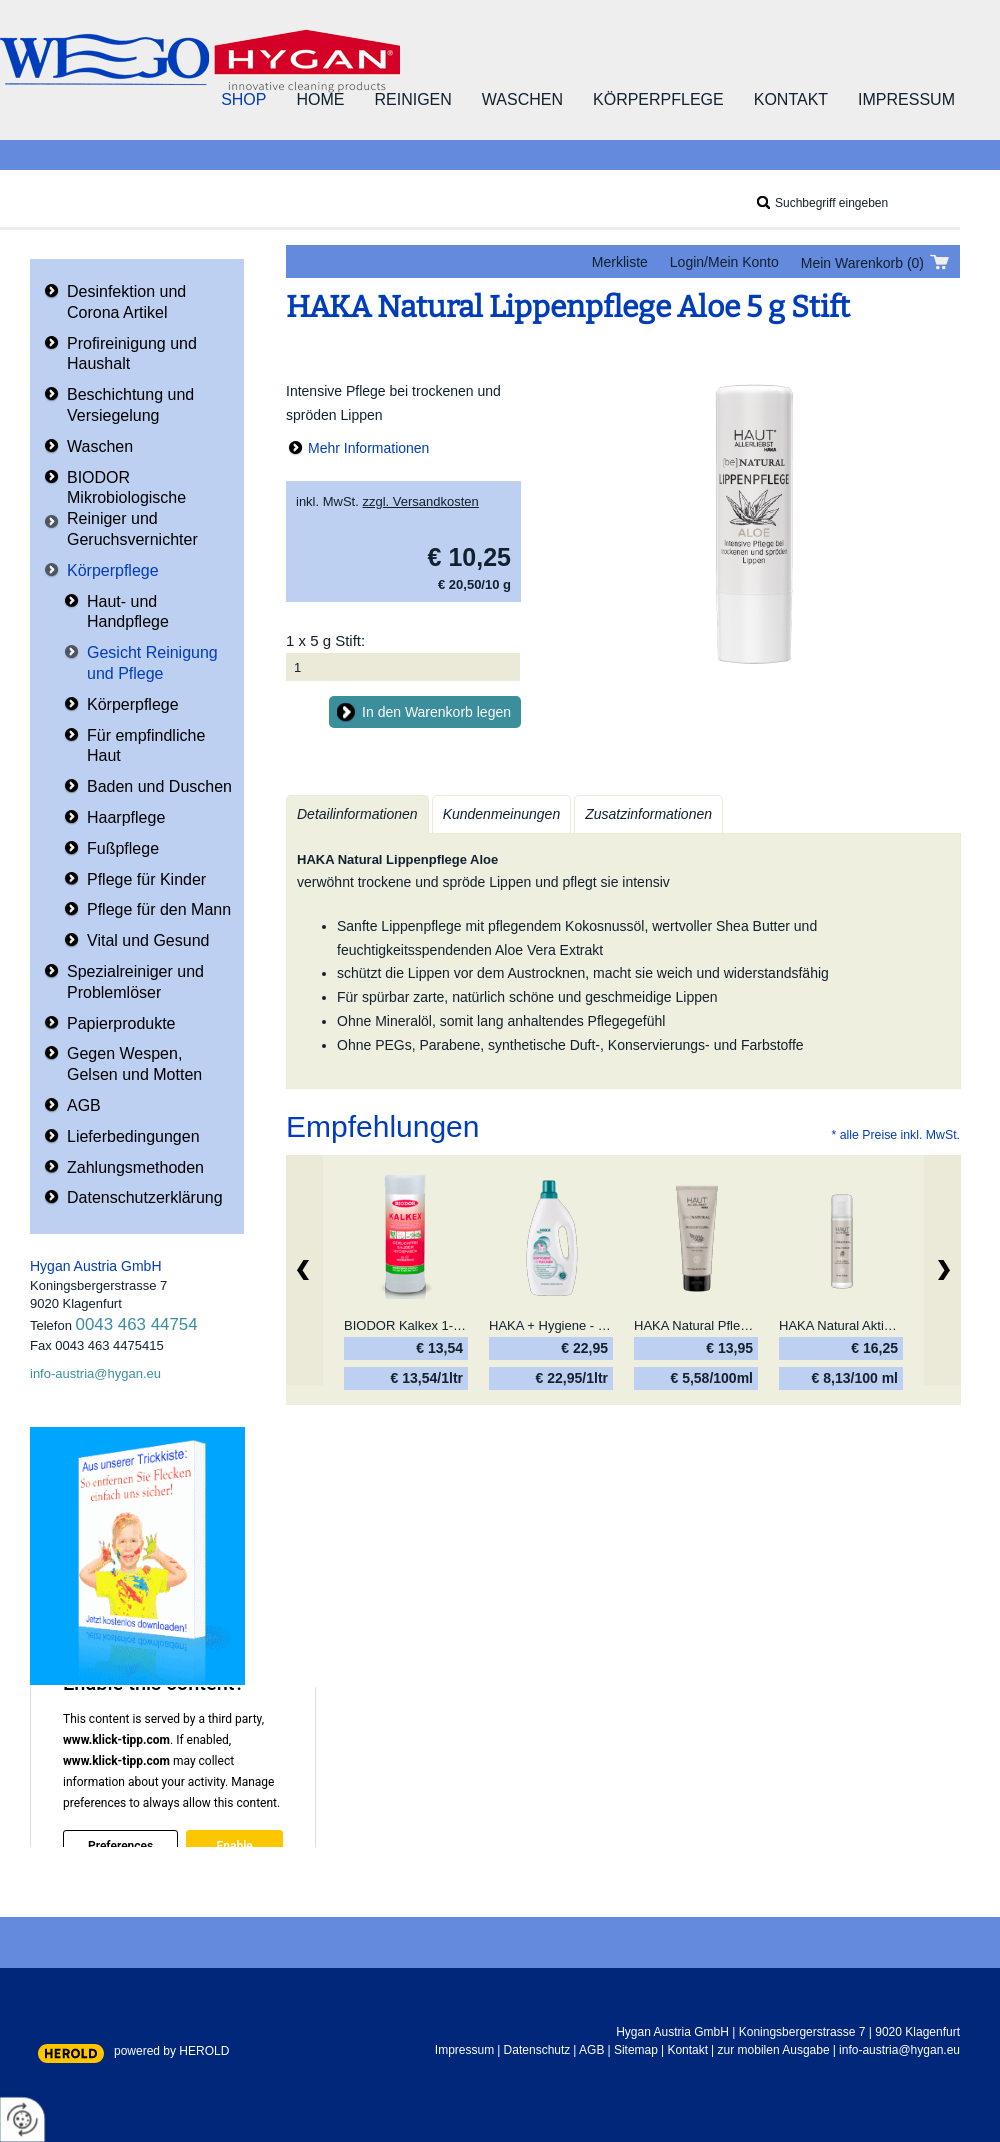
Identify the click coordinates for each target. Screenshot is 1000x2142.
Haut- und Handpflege (128, 612)
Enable (234, 1845)
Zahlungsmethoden (135, 1167)
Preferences (120, 1845)
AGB (84, 1105)
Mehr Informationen (368, 448)
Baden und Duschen (159, 786)
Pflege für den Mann (159, 909)
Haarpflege (126, 817)
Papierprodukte (121, 1023)
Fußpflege (123, 848)
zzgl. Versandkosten (420, 501)
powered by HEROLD (171, 2051)
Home (320, 99)
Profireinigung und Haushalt (132, 354)
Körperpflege (658, 99)
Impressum (906, 99)
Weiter (942, 1270)
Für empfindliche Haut (146, 746)
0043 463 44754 (137, 1324)
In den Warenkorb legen (436, 712)
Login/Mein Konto (724, 262)
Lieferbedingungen (133, 1136)
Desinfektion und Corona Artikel (126, 302)
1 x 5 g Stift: (325, 640)
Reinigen (412, 99)
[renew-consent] (22, 2119)
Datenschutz (537, 2050)
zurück (304, 1270)
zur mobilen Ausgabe (774, 2050)
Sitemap (636, 2050)
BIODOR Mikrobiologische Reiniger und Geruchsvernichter (132, 508)
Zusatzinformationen (648, 814)
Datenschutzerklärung (145, 1197)
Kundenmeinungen (502, 814)
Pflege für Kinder (146, 879)
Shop (243, 99)
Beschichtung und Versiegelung (130, 405)
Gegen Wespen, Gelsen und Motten (134, 1064)
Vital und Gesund (148, 940)
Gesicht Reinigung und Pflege (152, 663)
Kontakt (791, 99)
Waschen (522, 99)
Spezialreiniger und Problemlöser (135, 982)
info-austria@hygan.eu (95, 1373)
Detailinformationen (357, 814)
